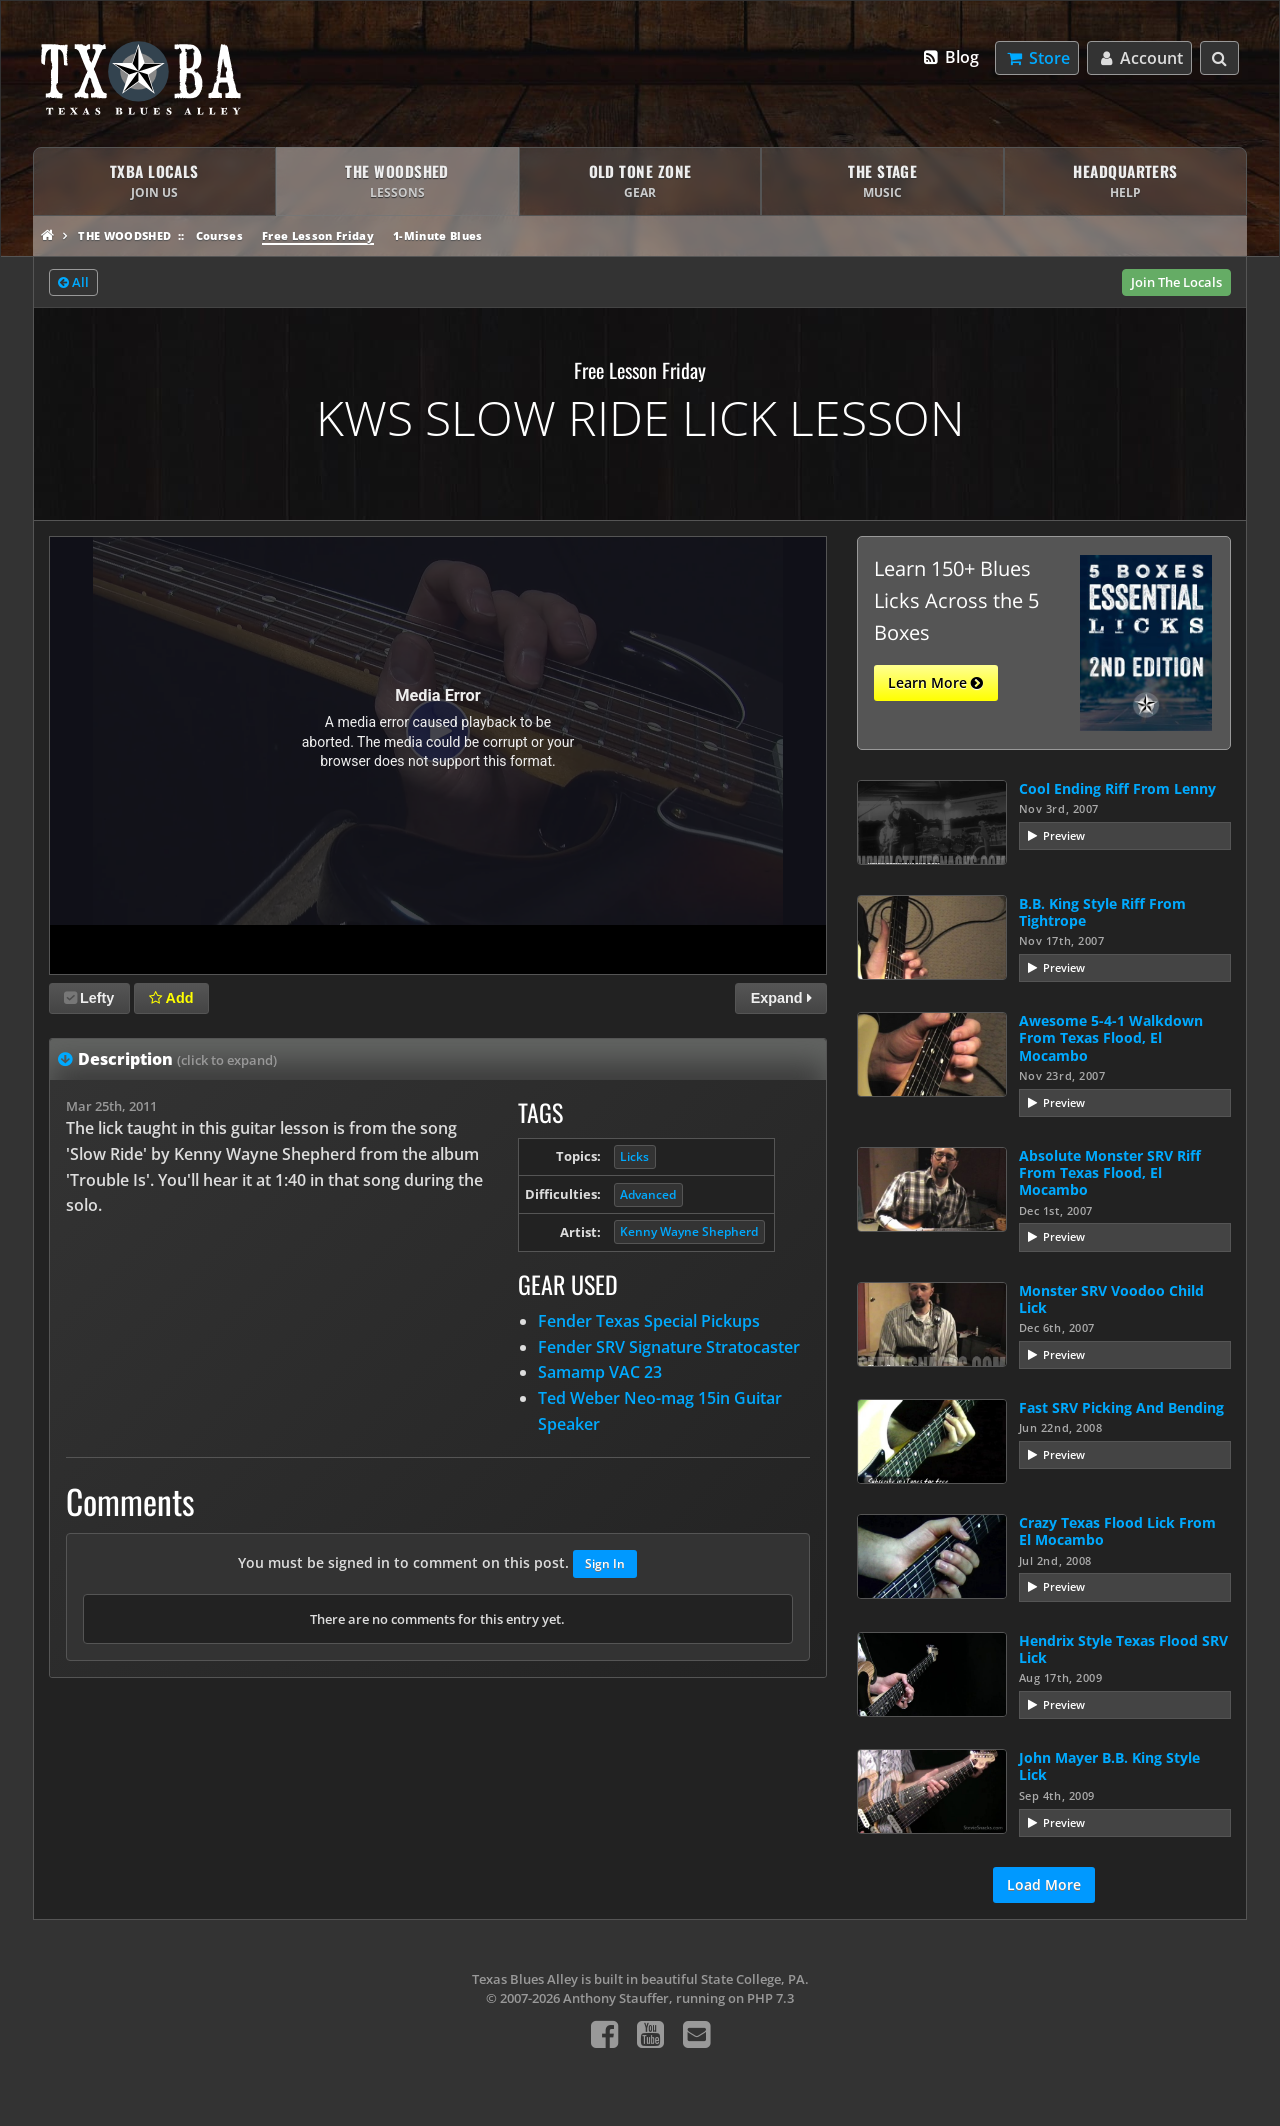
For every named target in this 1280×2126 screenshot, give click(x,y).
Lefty (89, 998)
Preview (1064, 835)
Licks (634, 1156)
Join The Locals (1176, 282)
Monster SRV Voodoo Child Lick (1111, 1299)
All (73, 283)
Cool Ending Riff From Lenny (1117, 788)
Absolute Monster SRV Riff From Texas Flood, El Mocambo (1110, 1173)
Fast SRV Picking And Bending (1121, 1407)
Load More (1044, 1884)
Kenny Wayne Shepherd (689, 1231)
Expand (781, 998)
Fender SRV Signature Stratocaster (669, 1347)
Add (171, 998)
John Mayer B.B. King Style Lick (1109, 1766)
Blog (950, 57)
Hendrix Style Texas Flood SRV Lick (1123, 1649)
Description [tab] (177, 1059)
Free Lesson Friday (318, 235)
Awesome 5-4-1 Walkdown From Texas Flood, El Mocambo (1111, 1038)
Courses (219, 235)
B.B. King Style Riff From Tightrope (1102, 912)
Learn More (935, 683)
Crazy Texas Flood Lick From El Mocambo (1117, 1531)
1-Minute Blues (438, 235)
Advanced (648, 1194)
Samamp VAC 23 (600, 1372)
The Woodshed (124, 235)
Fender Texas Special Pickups (649, 1321)
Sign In (605, 1563)
